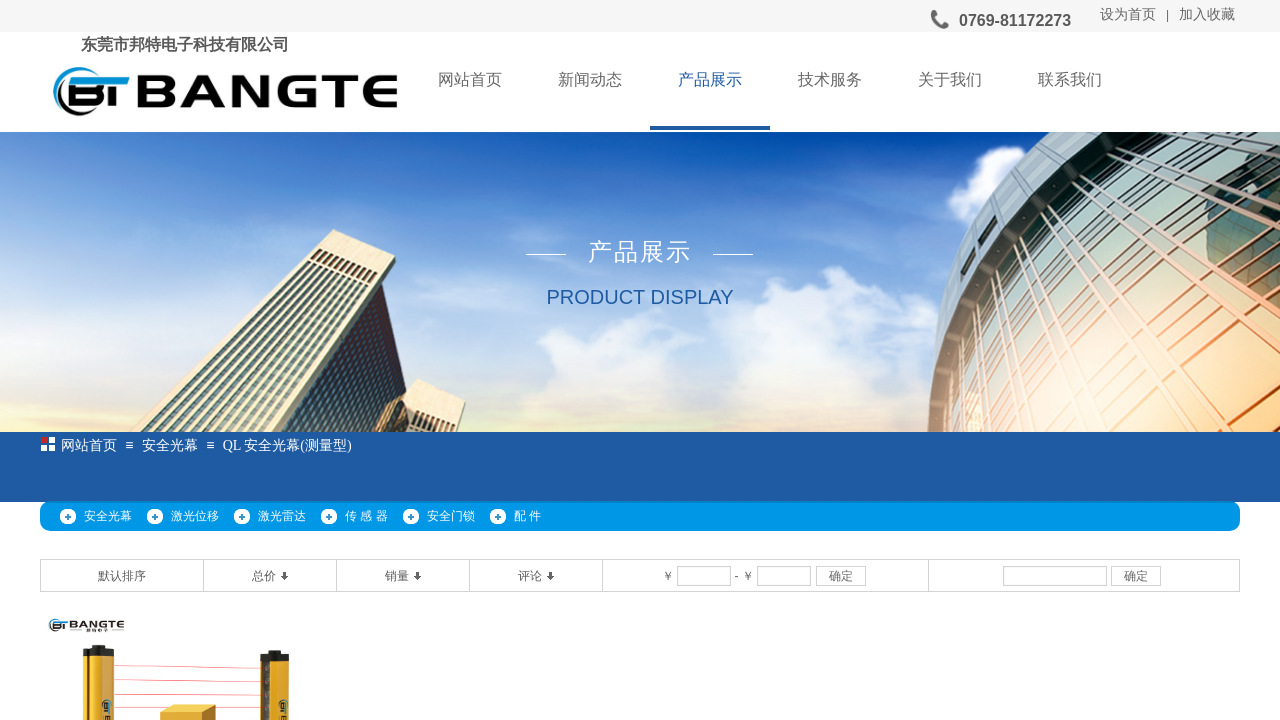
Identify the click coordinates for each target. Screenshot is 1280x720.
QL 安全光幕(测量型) (287, 445)
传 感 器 (366, 516)
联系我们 (1070, 79)
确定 (841, 576)
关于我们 (950, 79)
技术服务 (830, 79)
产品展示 (710, 79)
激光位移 (195, 516)
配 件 (527, 516)
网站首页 (470, 79)
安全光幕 (170, 445)
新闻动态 (590, 79)
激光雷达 (282, 516)
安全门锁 (451, 516)
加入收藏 (1207, 14)
